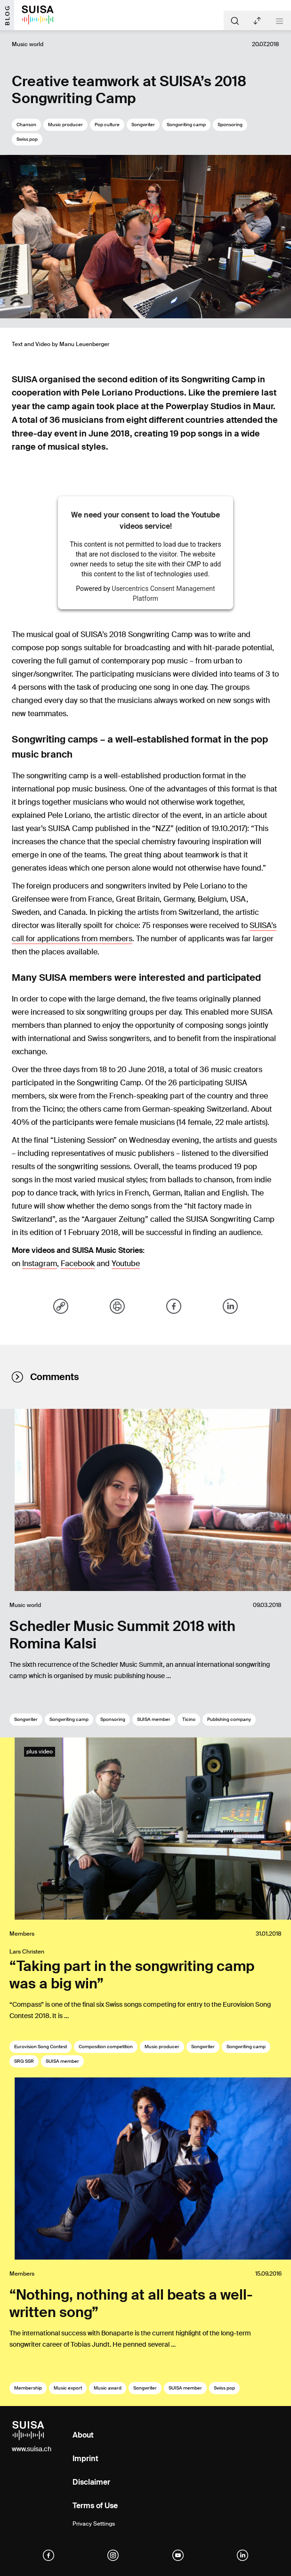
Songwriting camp (186, 124)
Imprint (85, 2458)
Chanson (26, 124)
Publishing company (229, 1719)
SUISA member (153, 1719)
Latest (257, 20)
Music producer (65, 124)
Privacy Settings (94, 2524)
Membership (28, 2388)
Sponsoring (230, 124)
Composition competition (106, 2046)
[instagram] (113, 2555)
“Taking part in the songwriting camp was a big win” (131, 1975)
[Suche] (235, 20)
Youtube (126, 1263)
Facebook (78, 1263)
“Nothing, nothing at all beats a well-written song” (131, 2303)
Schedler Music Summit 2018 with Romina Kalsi (122, 1635)
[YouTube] (178, 2555)
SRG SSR (24, 2061)
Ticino (188, 1719)
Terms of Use (95, 2506)
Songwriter (143, 124)
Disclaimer (91, 2482)
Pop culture (107, 124)
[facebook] (48, 2555)
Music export (68, 2388)
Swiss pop (27, 139)
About (83, 2435)
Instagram (39, 1263)
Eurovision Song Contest (40, 2046)
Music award (107, 2388)
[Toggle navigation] (279, 21)
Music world (27, 44)
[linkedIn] (242, 2555)
